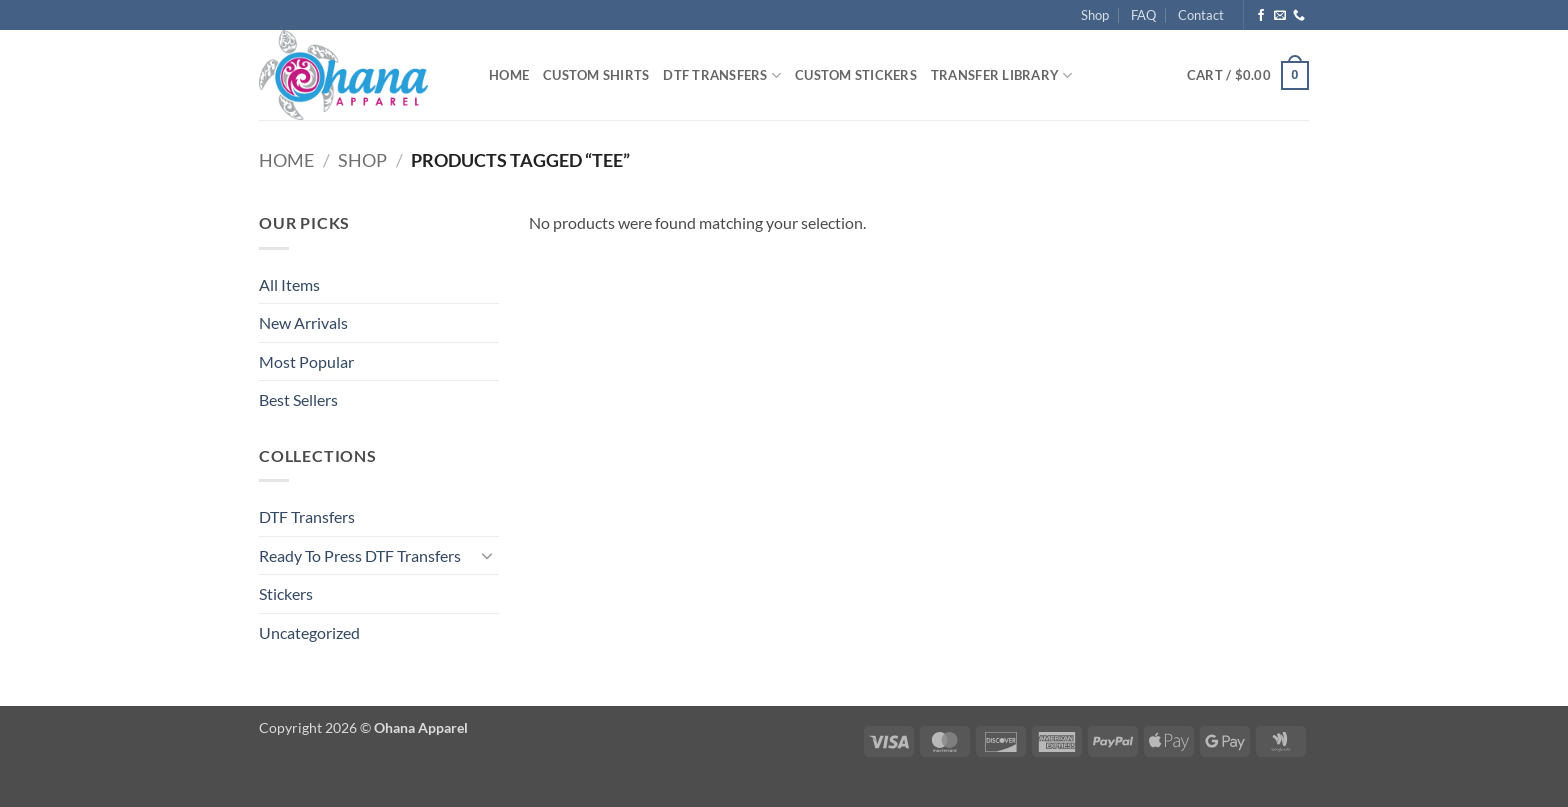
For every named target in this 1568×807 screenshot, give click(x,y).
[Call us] (1299, 16)
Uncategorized (309, 632)
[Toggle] (487, 555)
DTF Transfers (722, 75)
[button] (1248, 76)
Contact (1201, 15)
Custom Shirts (596, 75)
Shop (1095, 15)
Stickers (286, 593)
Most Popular (306, 361)
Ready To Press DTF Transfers (360, 555)
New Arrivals (303, 322)
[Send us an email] (1280, 16)
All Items (289, 284)
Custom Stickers (856, 75)
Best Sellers (298, 399)
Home (509, 75)
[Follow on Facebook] (1261, 16)
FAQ (1143, 15)
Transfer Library (1002, 75)
